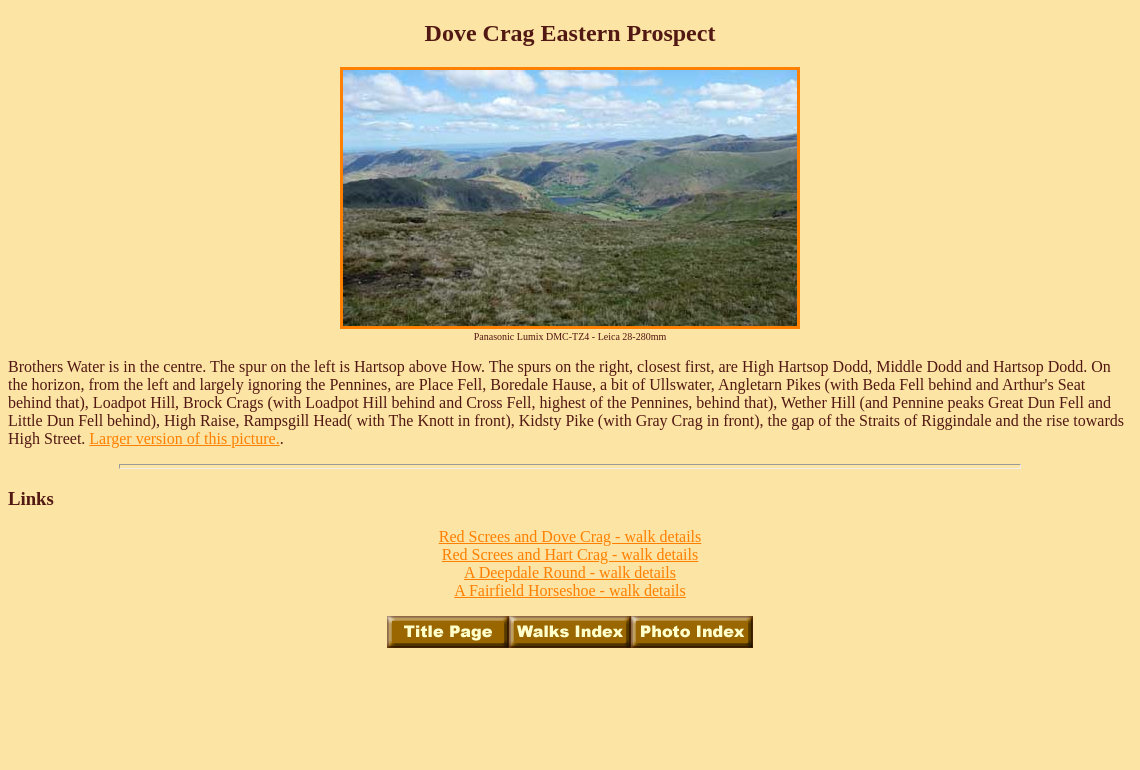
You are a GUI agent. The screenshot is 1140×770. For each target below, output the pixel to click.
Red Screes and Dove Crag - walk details (570, 536)
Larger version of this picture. (184, 438)
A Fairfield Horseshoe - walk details (570, 590)
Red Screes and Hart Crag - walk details (570, 554)
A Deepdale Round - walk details (570, 572)
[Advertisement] (570, 709)
